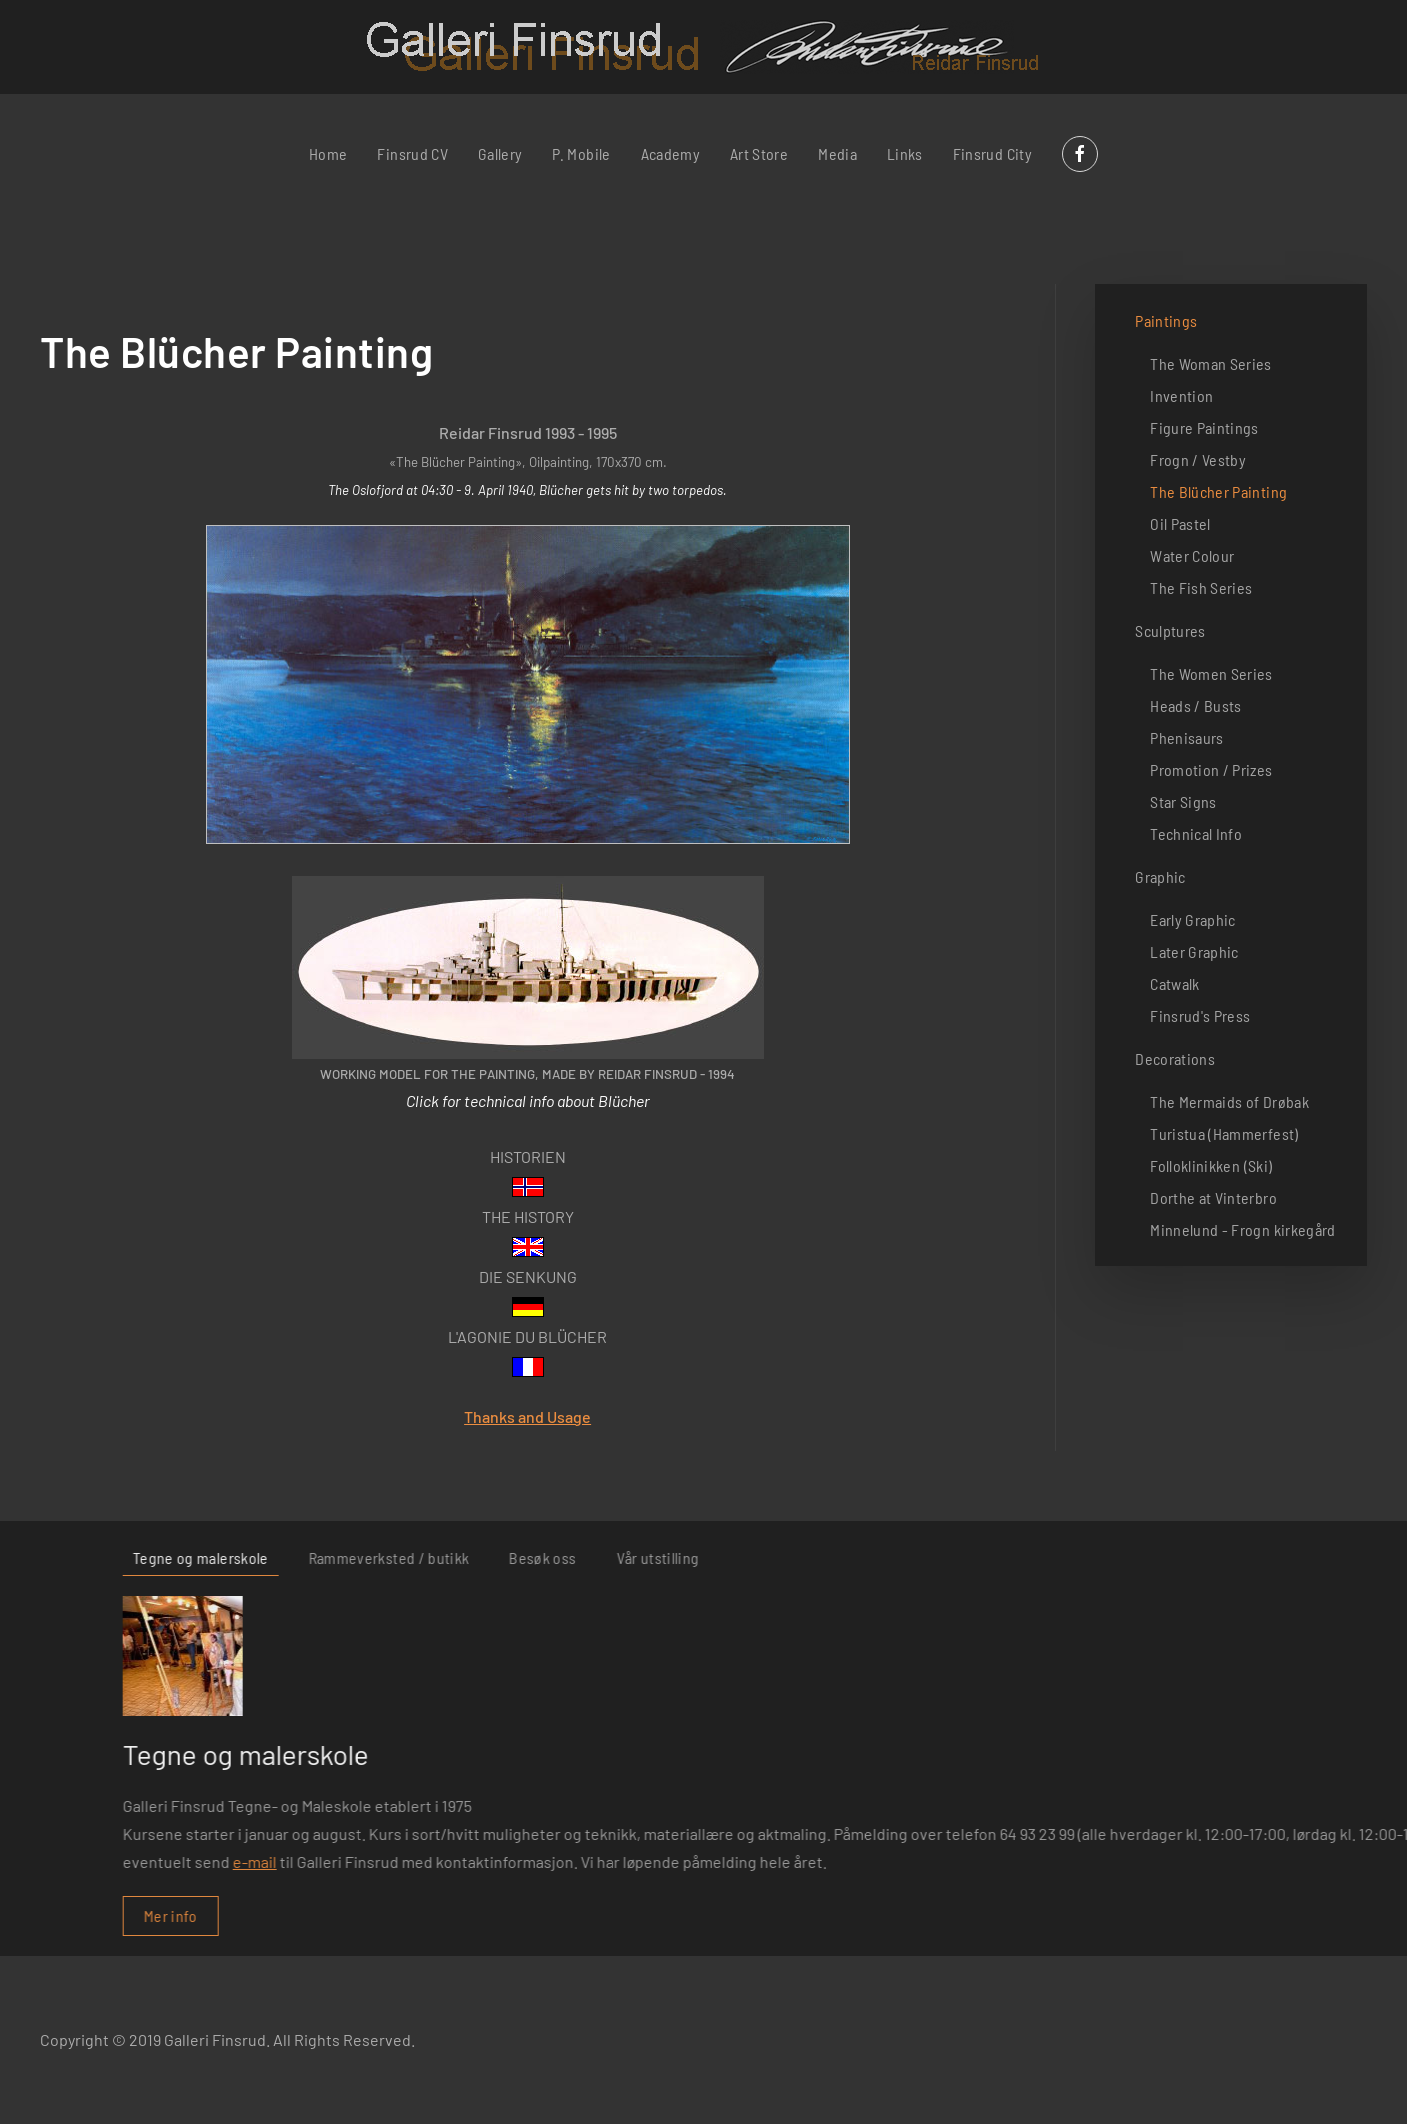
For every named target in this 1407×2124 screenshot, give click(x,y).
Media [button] (837, 153)
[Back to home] (703, 47)
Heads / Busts (1196, 705)
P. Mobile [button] (581, 153)
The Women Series (1211, 673)
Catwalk (1174, 983)
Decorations (1175, 1058)
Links (905, 153)
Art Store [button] (759, 153)
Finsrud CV (412, 153)
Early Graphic (1193, 919)
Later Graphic (1194, 951)
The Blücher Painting (1218, 491)
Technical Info (1196, 833)
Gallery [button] (500, 153)
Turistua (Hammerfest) (1224, 1133)
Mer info (944, 1915)
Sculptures (1170, 630)
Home (328, 153)
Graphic (1160, 876)
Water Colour (1192, 555)
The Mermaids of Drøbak (1229, 1101)
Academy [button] (670, 153)
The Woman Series (1211, 363)
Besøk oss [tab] (1315, 1557)
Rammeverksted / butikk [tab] (1161, 1557)
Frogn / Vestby (1198, 459)
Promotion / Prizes (1211, 769)
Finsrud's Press (1200, 1015)
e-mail (1028, 1861)
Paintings (1166, 320)
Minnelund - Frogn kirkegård (1242, 1229)
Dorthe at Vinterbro (1213, 1197)
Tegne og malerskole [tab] (974, 1557)
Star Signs (1183, 801)
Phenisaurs (1187, 737)
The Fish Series (1201, 587)
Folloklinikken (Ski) (1211, 1165)
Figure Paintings (1204, 427)
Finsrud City (992, 153)
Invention (1181, 395)
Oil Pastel (1180, 523)
